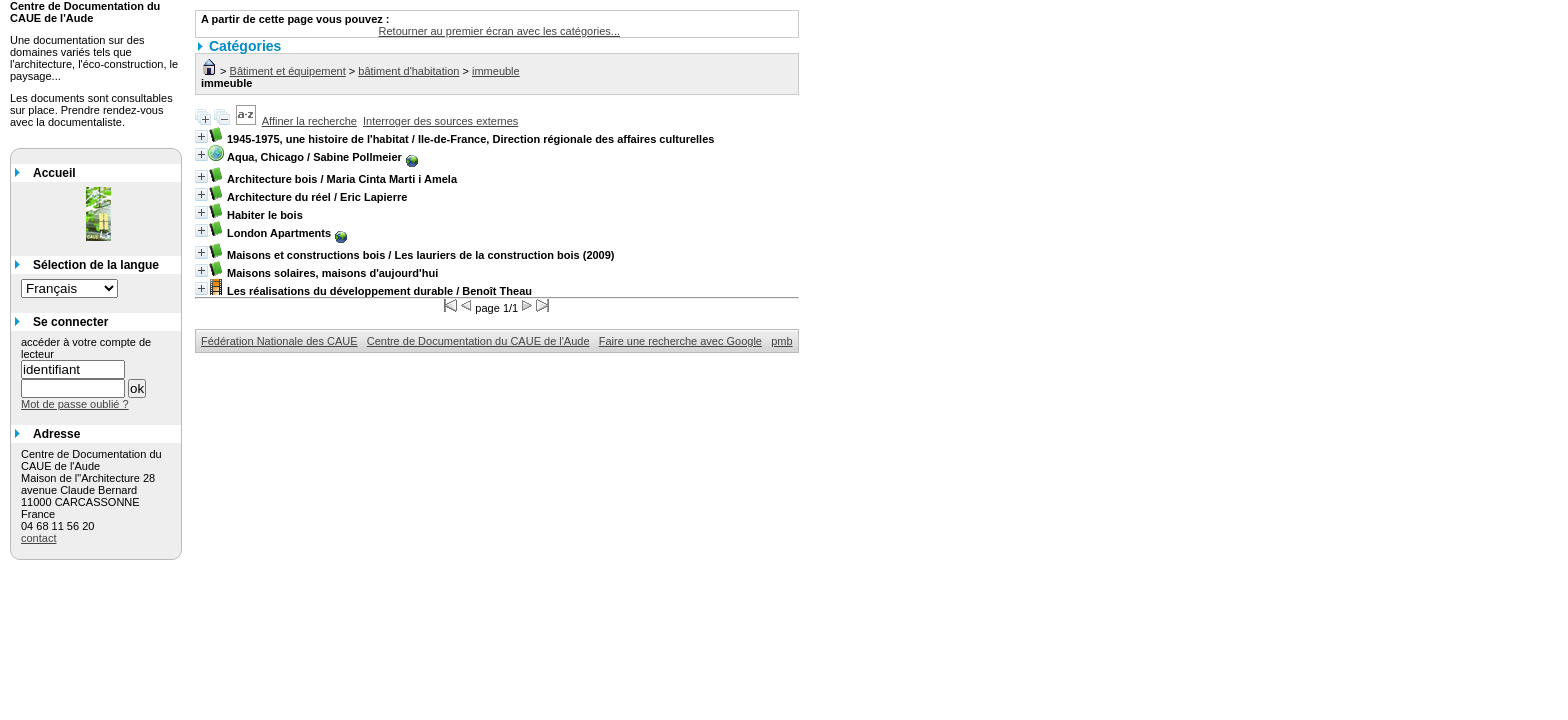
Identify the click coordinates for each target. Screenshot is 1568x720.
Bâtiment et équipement (288, 71)
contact (38, 538)
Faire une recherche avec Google (680, 341)
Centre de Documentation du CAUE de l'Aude (478, 341)
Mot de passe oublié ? (75, 404)
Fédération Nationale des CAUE (279, 341)
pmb (781, 341)
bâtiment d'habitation (408, 71)
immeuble (496, 71)
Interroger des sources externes (440, 121)
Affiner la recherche (309, 121)
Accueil (54, 173)
